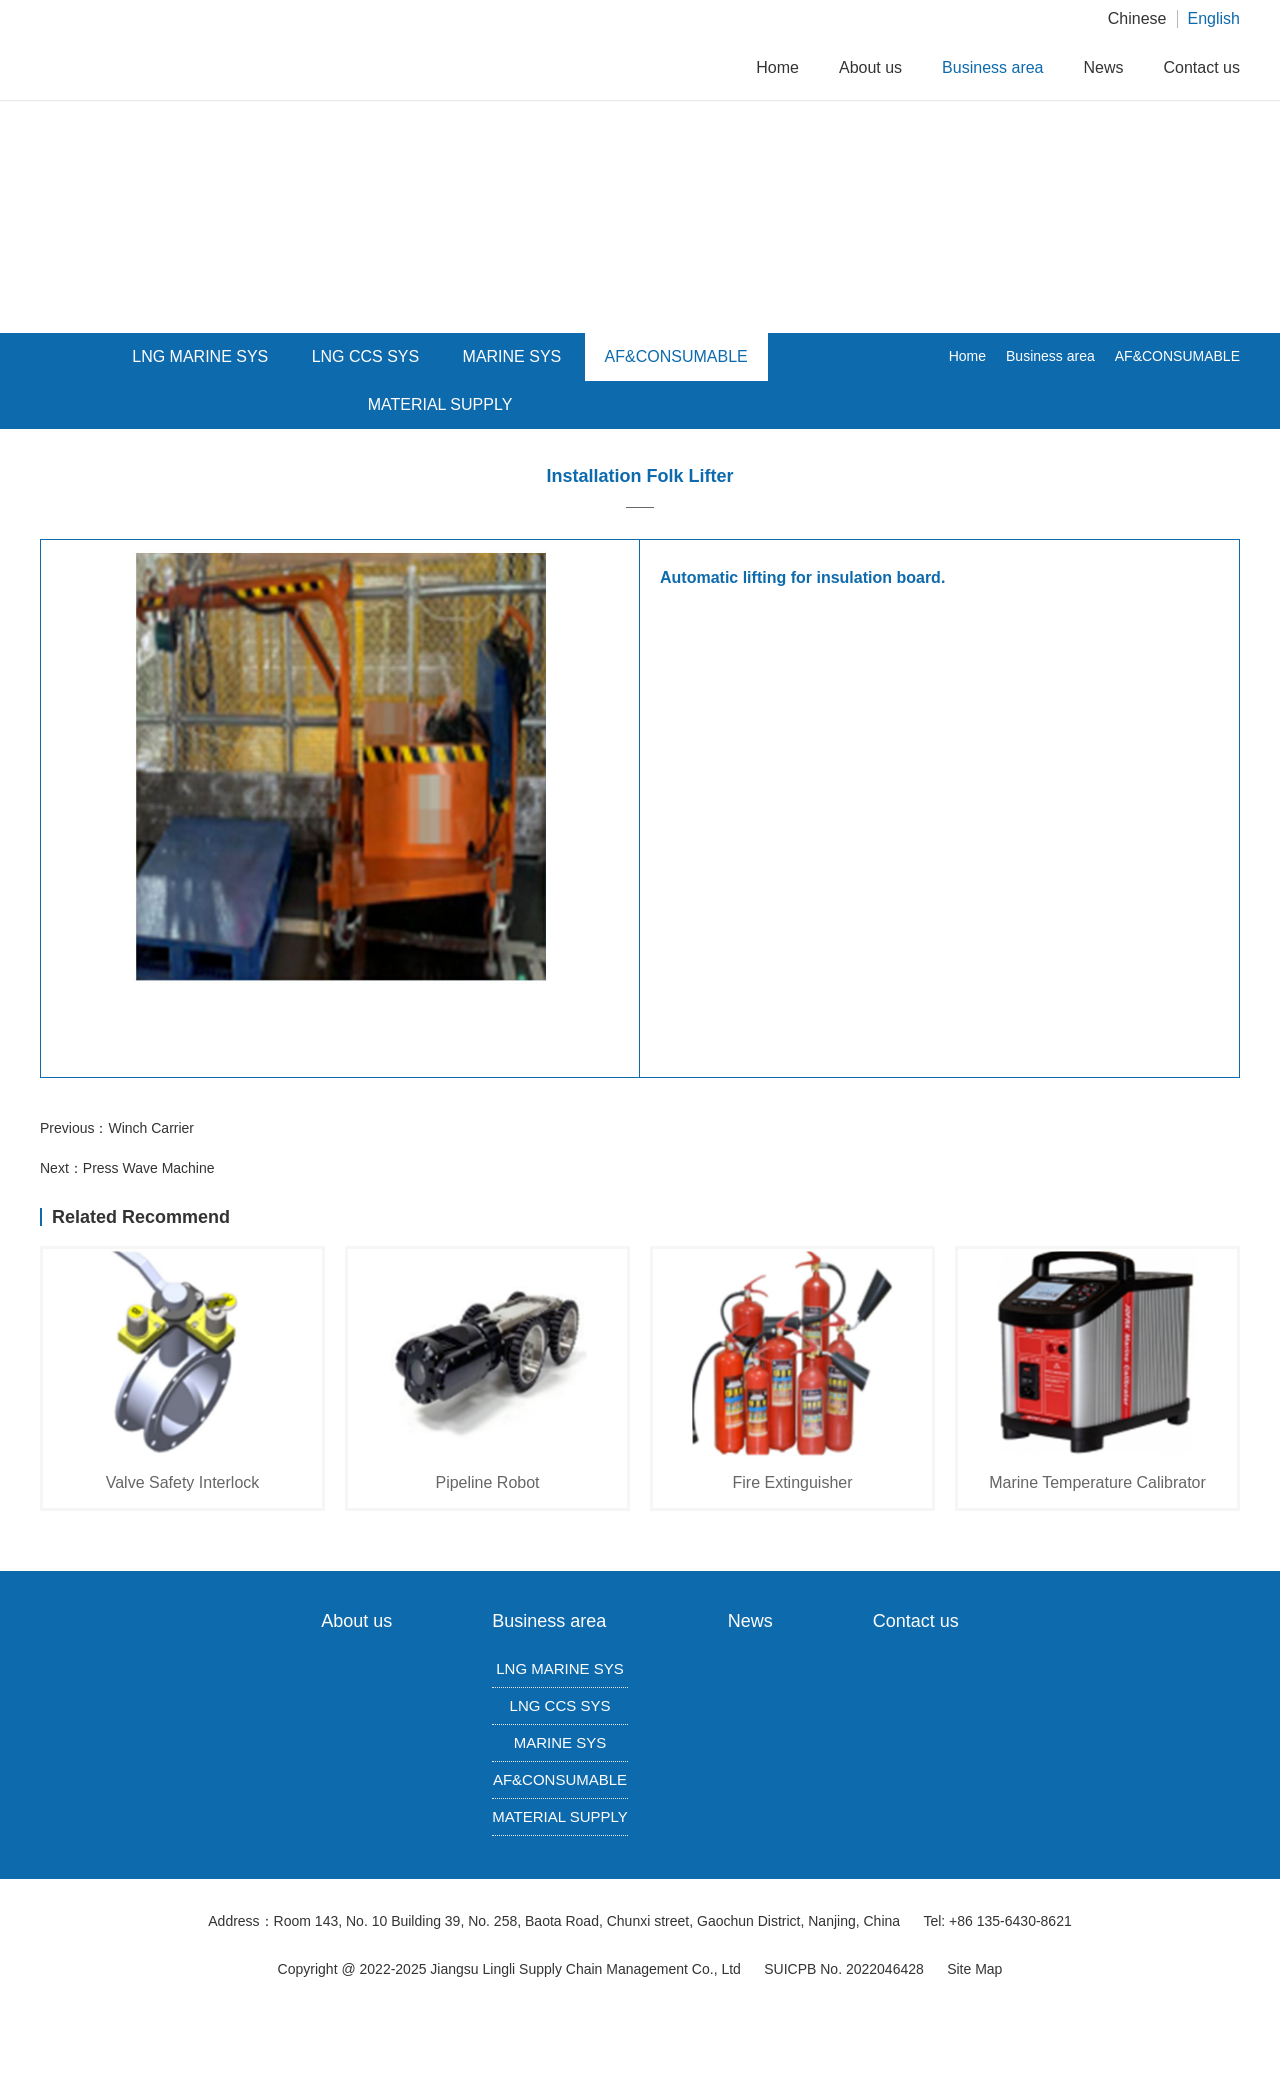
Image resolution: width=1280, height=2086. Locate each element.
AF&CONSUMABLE (676, 356)
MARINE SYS (512, 356)
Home (777, 67)
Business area (992, 67)
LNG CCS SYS (560, 1705)
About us (870, 67)
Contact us (1202, 67)
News (1104, 67)
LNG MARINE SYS (560, 1668)
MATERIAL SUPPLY (440, 404)
